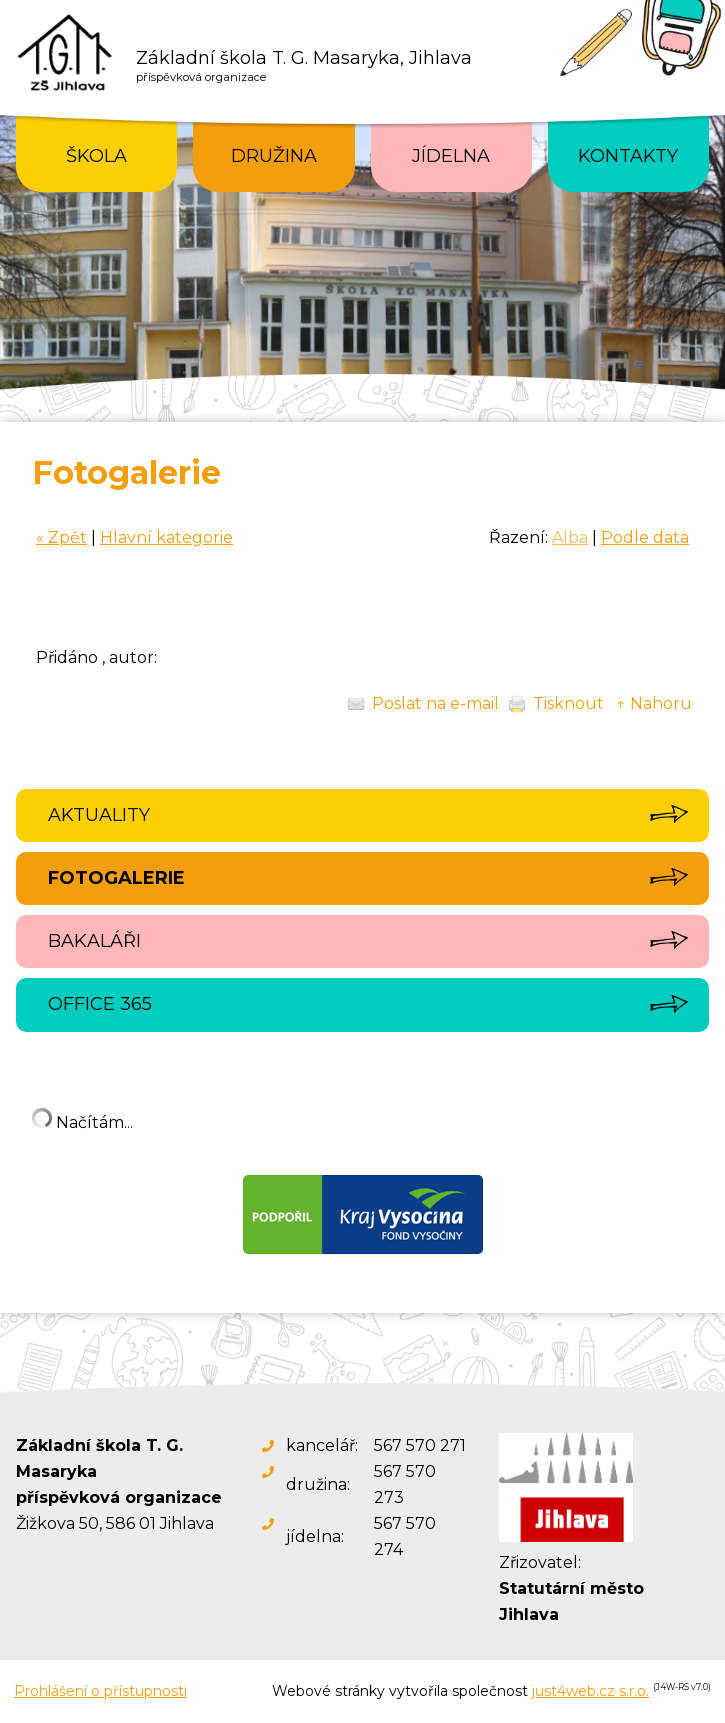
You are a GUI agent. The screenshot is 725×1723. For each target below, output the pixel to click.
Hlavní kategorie (166, 537)
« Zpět (61, 537)
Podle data (645, 537)
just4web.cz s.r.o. (590, 1691)
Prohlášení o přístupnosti (100, 1691)
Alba (570, 537)
